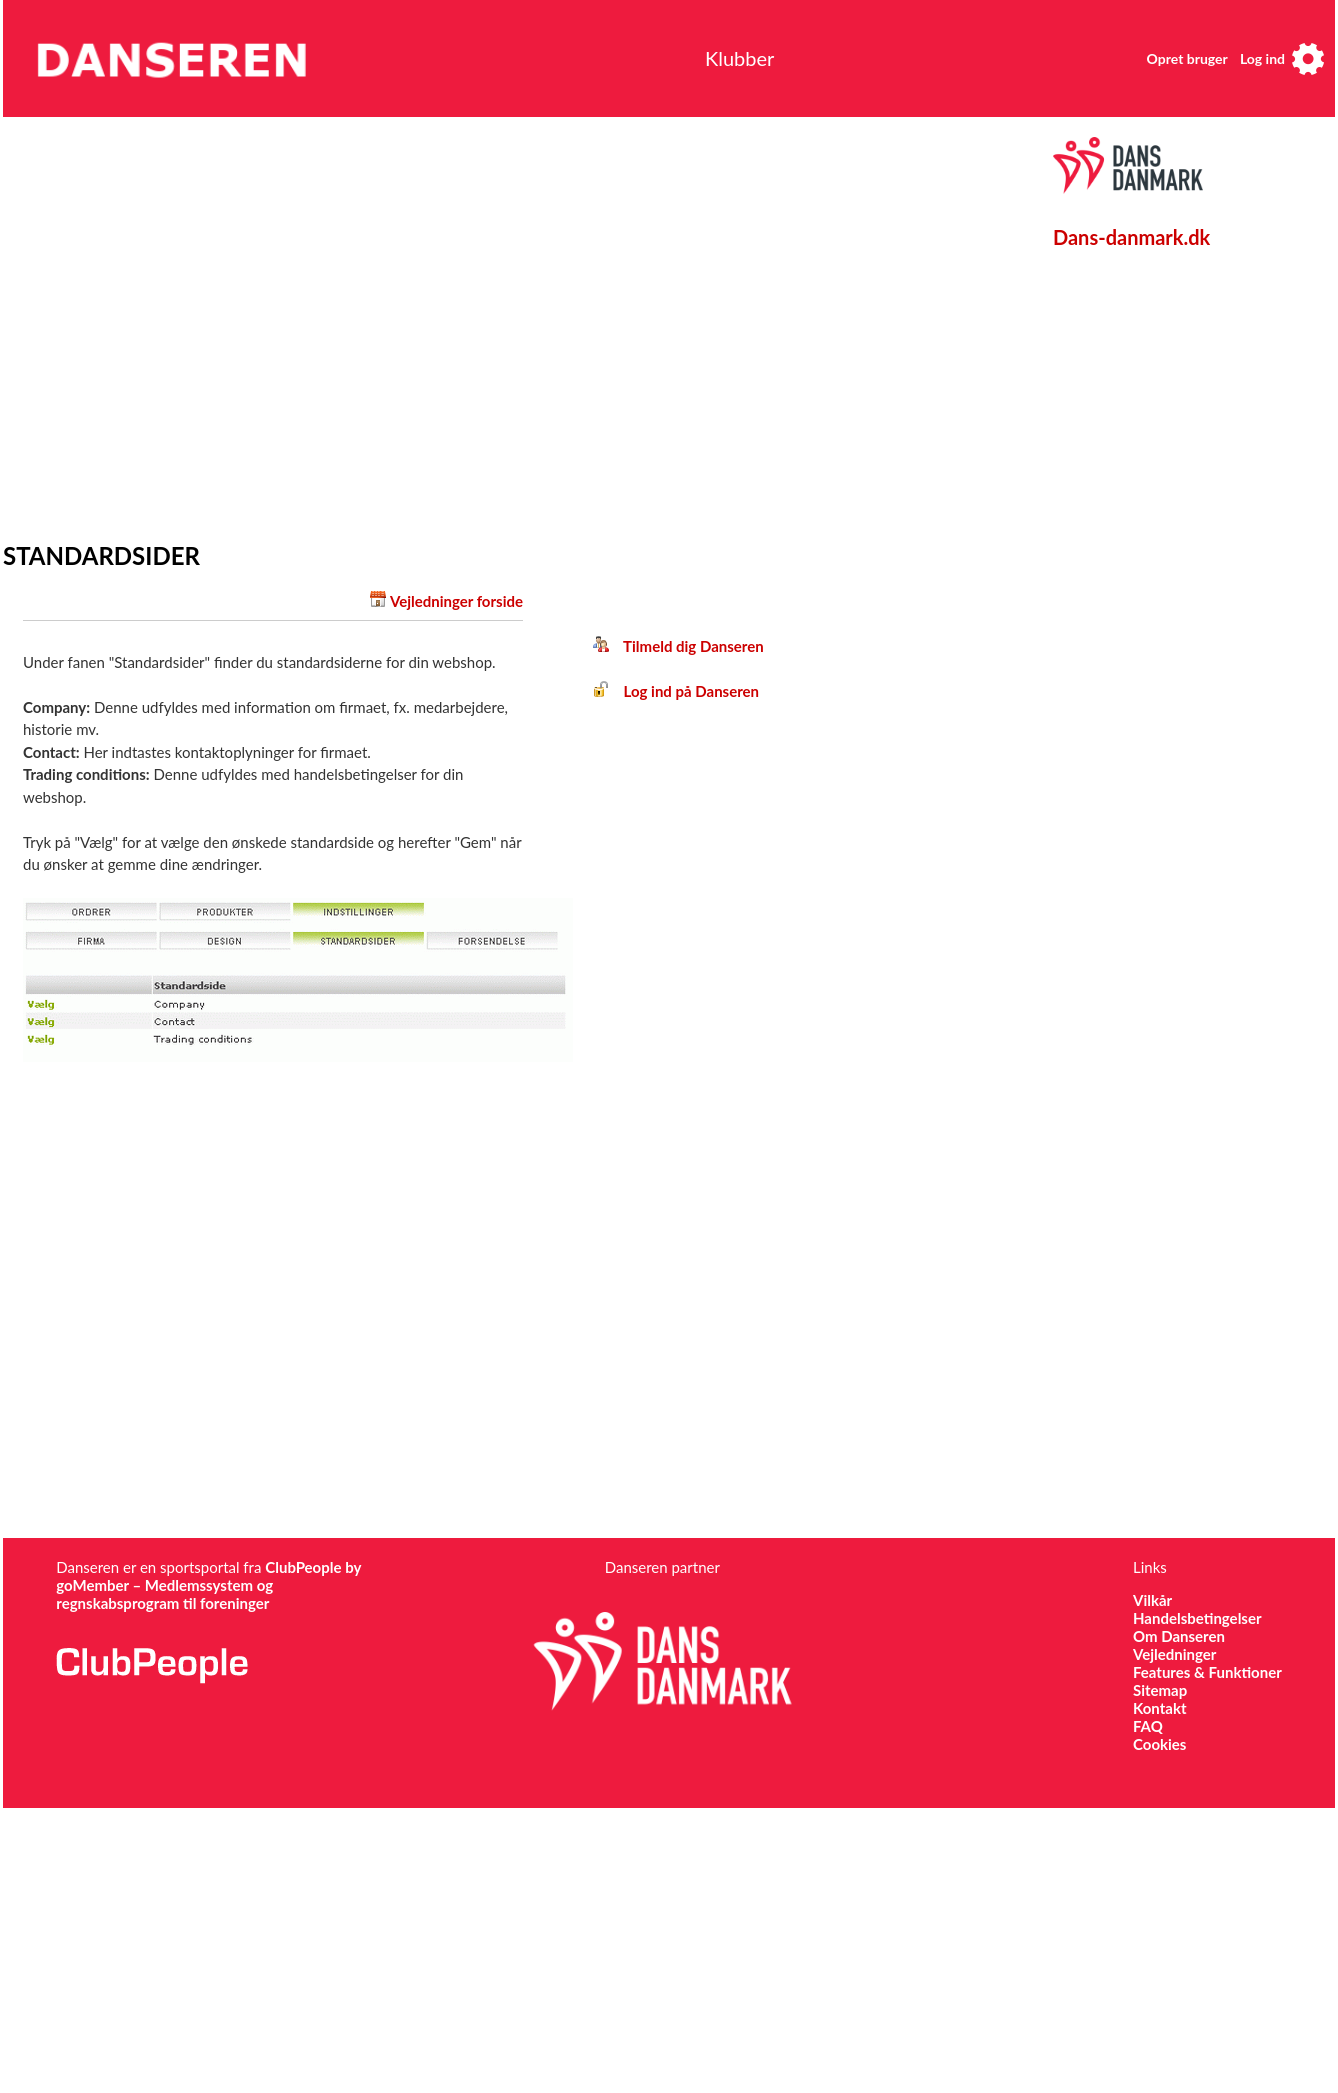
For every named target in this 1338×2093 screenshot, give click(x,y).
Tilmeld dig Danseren (678, 646)
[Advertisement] (187, 324)
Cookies (1159, 1744)
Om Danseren (1179, 1636)
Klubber (739, 58)
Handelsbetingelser (1197, 1618)
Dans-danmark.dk (1131, 237)
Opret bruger (1187, 58)
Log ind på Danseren (676, 691)
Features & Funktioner (1207, 1672)
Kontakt (1160, 1708)
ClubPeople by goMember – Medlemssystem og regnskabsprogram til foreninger (208, 1585)
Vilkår (1152, 1600)
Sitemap (1160, 1690)
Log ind (1262, 58)
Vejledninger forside (456, 601)
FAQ (1148, 1726)
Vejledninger (1174, 1654)
